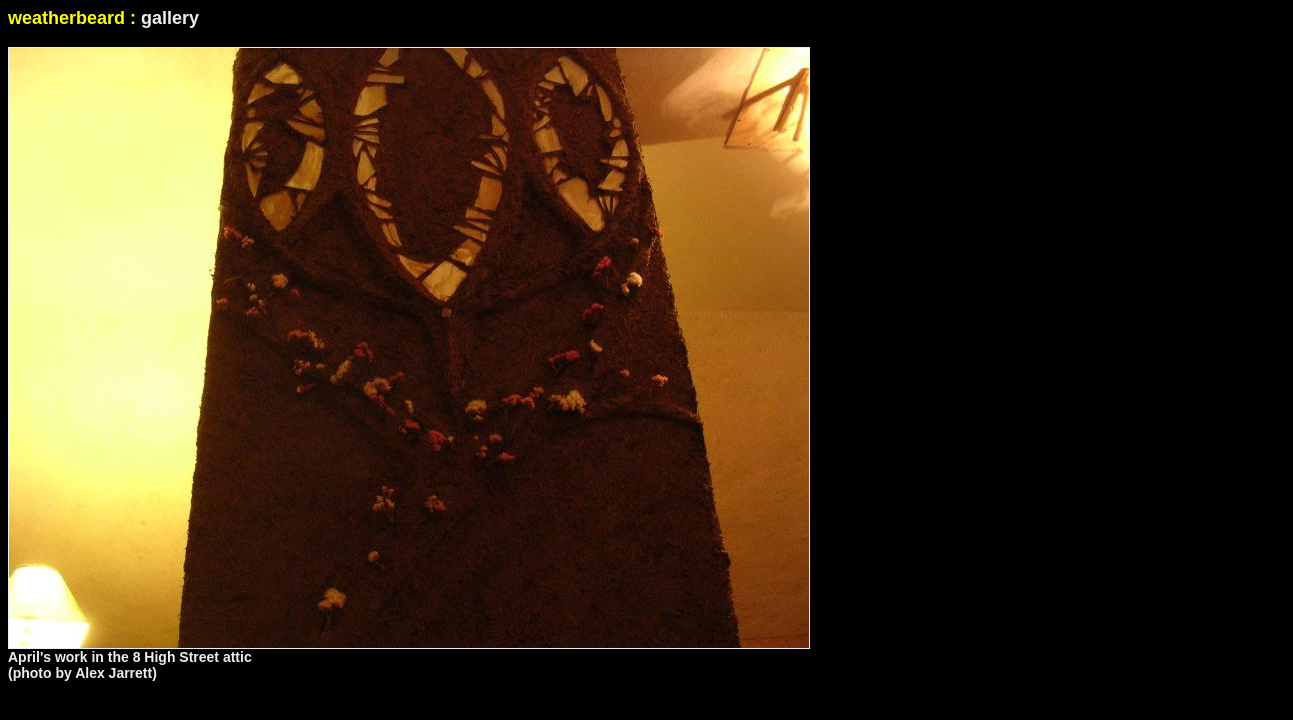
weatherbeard (66, 18)
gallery (170, 18)
